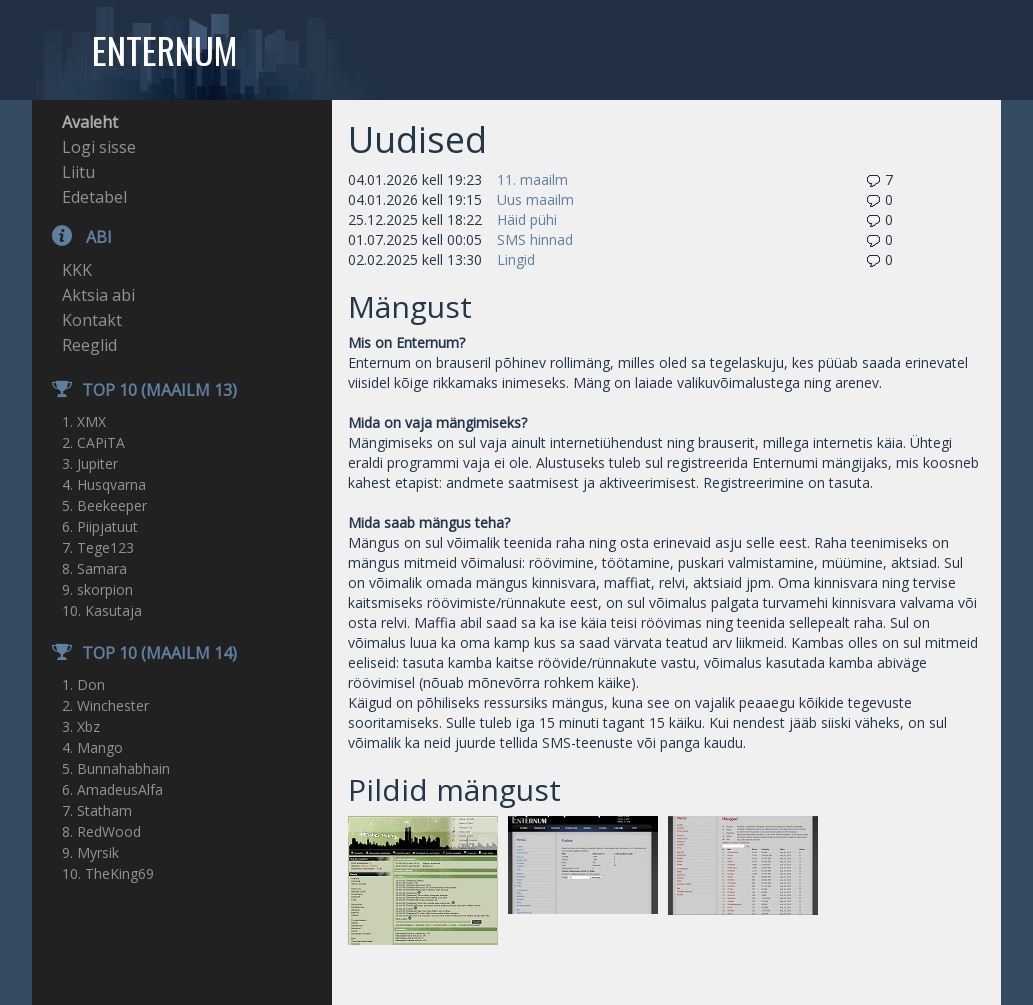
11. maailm (532, 179)
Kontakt (92, 320)
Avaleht (90, 122)
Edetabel (94, 197)
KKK (77, 270)
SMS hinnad (535, 239)
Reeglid (89, 345)
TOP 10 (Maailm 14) (134, 653)
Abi (72, 237)
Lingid (516, 259)
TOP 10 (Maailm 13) (134, 390)
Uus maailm (535, 199)
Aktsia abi (98, 295)
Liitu (78, 172)
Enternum (164, 50)
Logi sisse (99, 147)
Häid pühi (527, 219)
